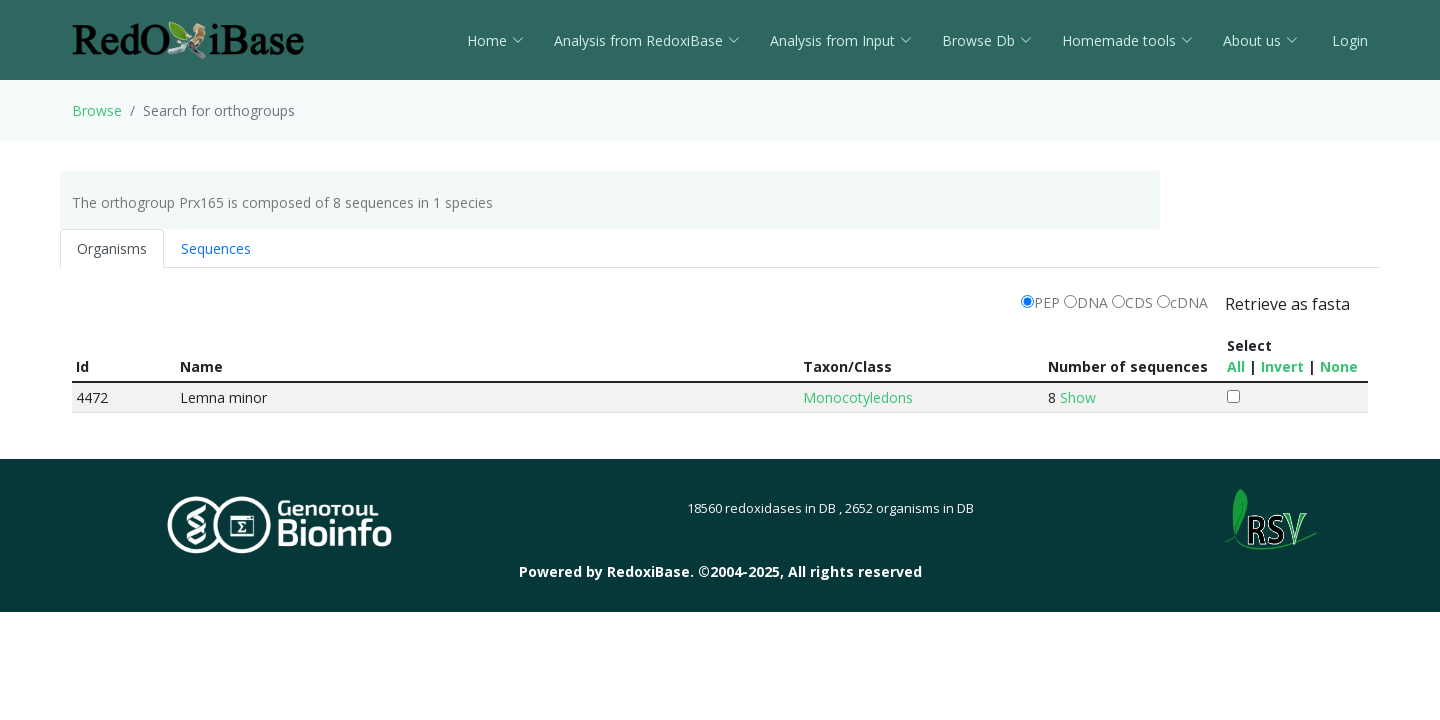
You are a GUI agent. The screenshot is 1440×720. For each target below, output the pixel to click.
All (1236, 366)
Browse (97, 110)
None (1339, 366)
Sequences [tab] (216, 248)
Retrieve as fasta (1287, 304)
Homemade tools (1127, 40)
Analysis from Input (841, 40)
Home (495, 40)
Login (1348, 40)
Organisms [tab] (112, 248)
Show (1078, 397)
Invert (1282, 366)
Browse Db (987, 40)
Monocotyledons (858, 397)
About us (1260, 40)
